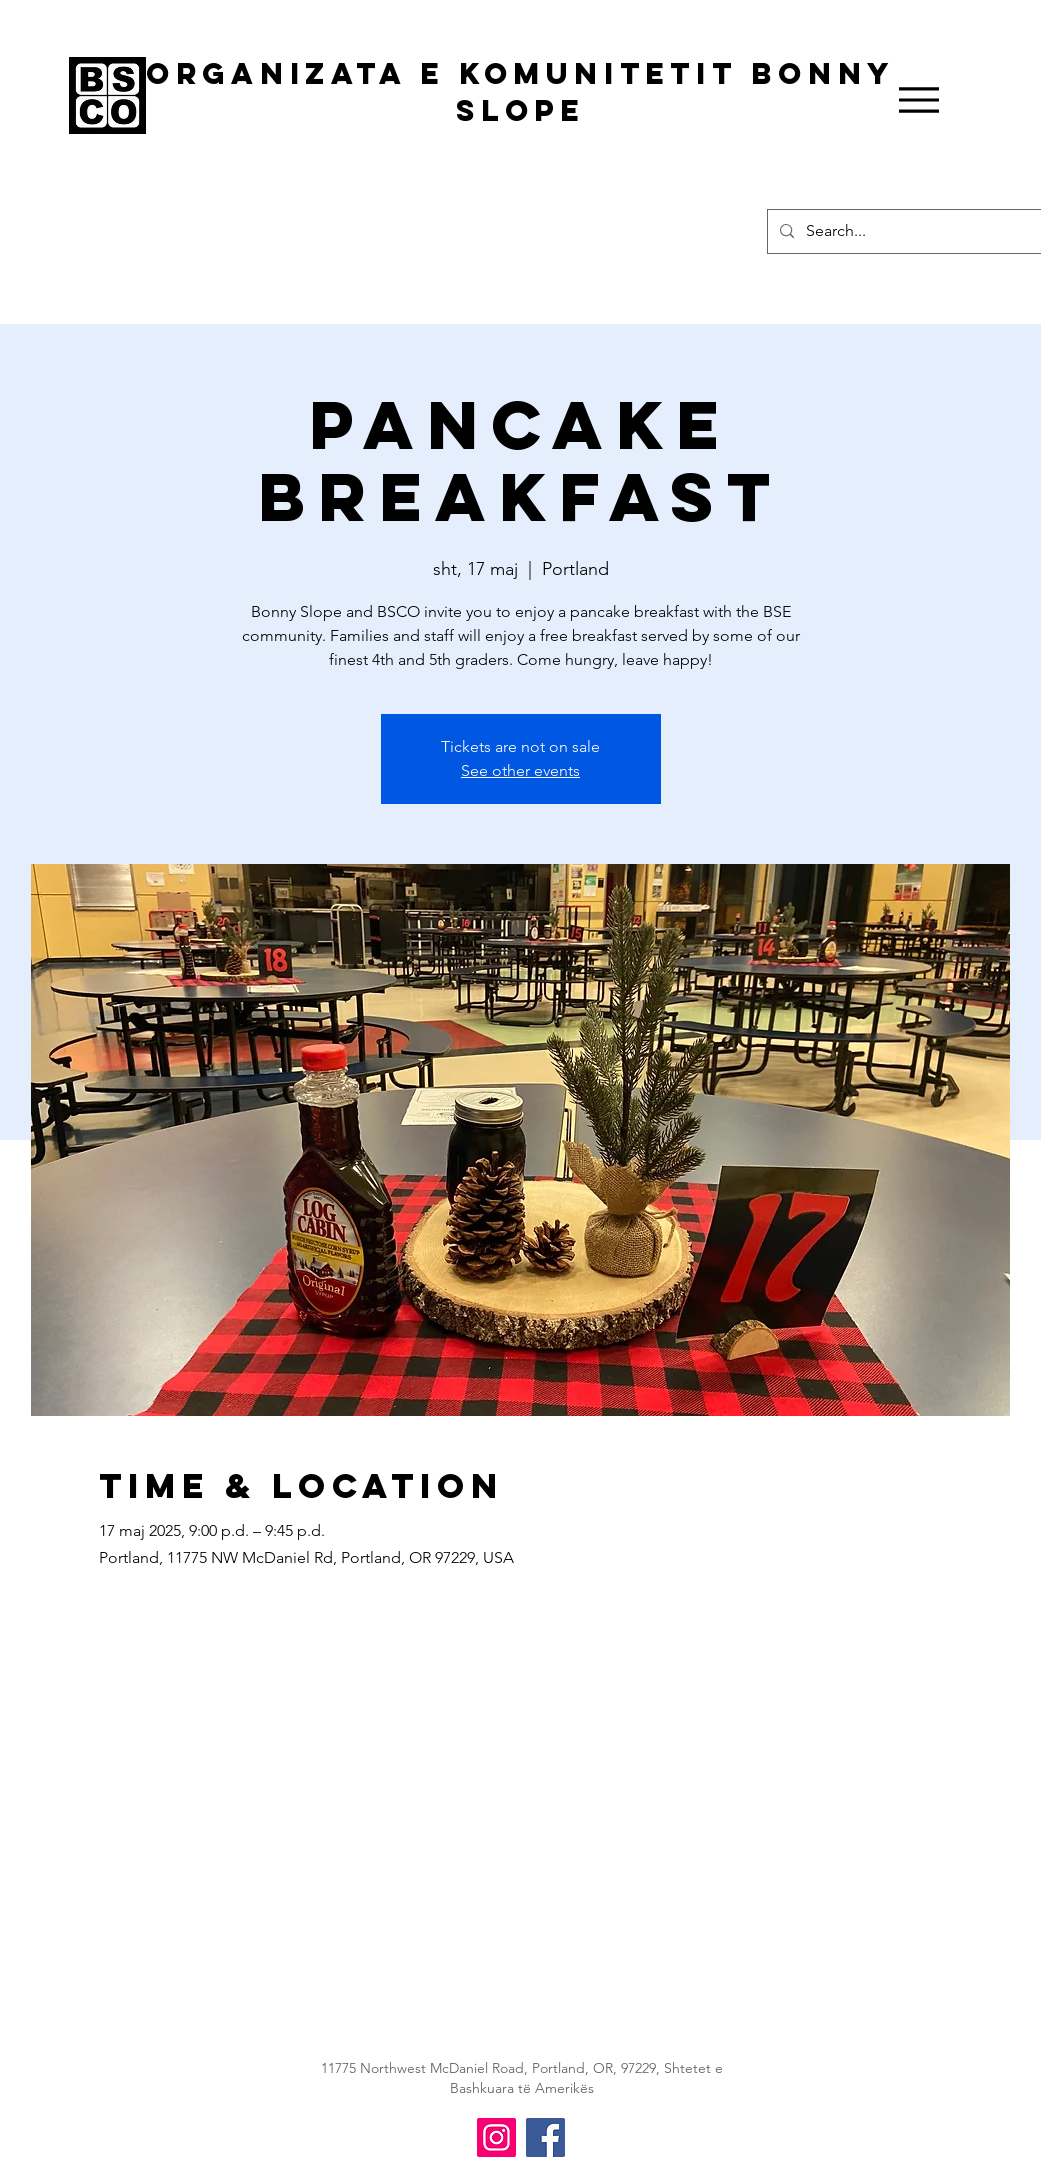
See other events (520, 770)
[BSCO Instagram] (496, 2137)
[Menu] (919, 100)
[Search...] (917, 231)
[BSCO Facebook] (545, 2137)
